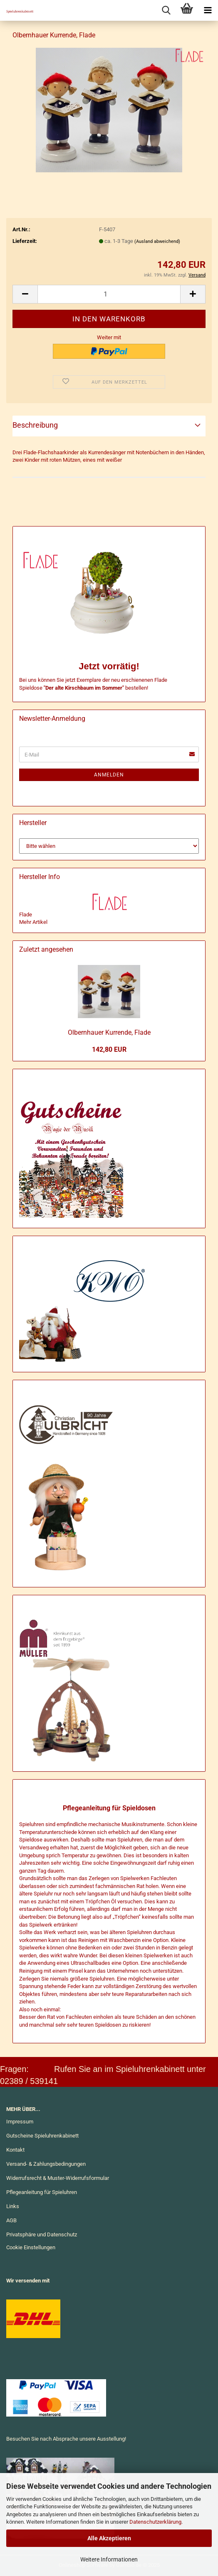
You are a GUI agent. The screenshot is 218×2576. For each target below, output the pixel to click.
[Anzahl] (109, 294)
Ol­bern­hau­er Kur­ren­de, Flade (109, 1032)
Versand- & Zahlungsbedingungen (46, 2164)
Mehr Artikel (33, 922)
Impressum (19, 2121)
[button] (24, 294)
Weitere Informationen (109, 2559)
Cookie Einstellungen (30, 2247)
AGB (11, 2220)
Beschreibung (35, 425)
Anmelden (109, 775)
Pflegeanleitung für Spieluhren (41, 2192)
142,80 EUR (109, 1049)
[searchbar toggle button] (166, 10)
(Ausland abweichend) (157, 241)
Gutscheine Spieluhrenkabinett (42, 2136)
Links (12, 2206)
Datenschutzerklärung (155, 2522)
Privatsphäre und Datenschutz (41, 2234)
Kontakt (15, 2150)
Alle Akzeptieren (109, 2538)
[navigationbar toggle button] (207, 10)
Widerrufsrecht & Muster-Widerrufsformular (57, 2178)
